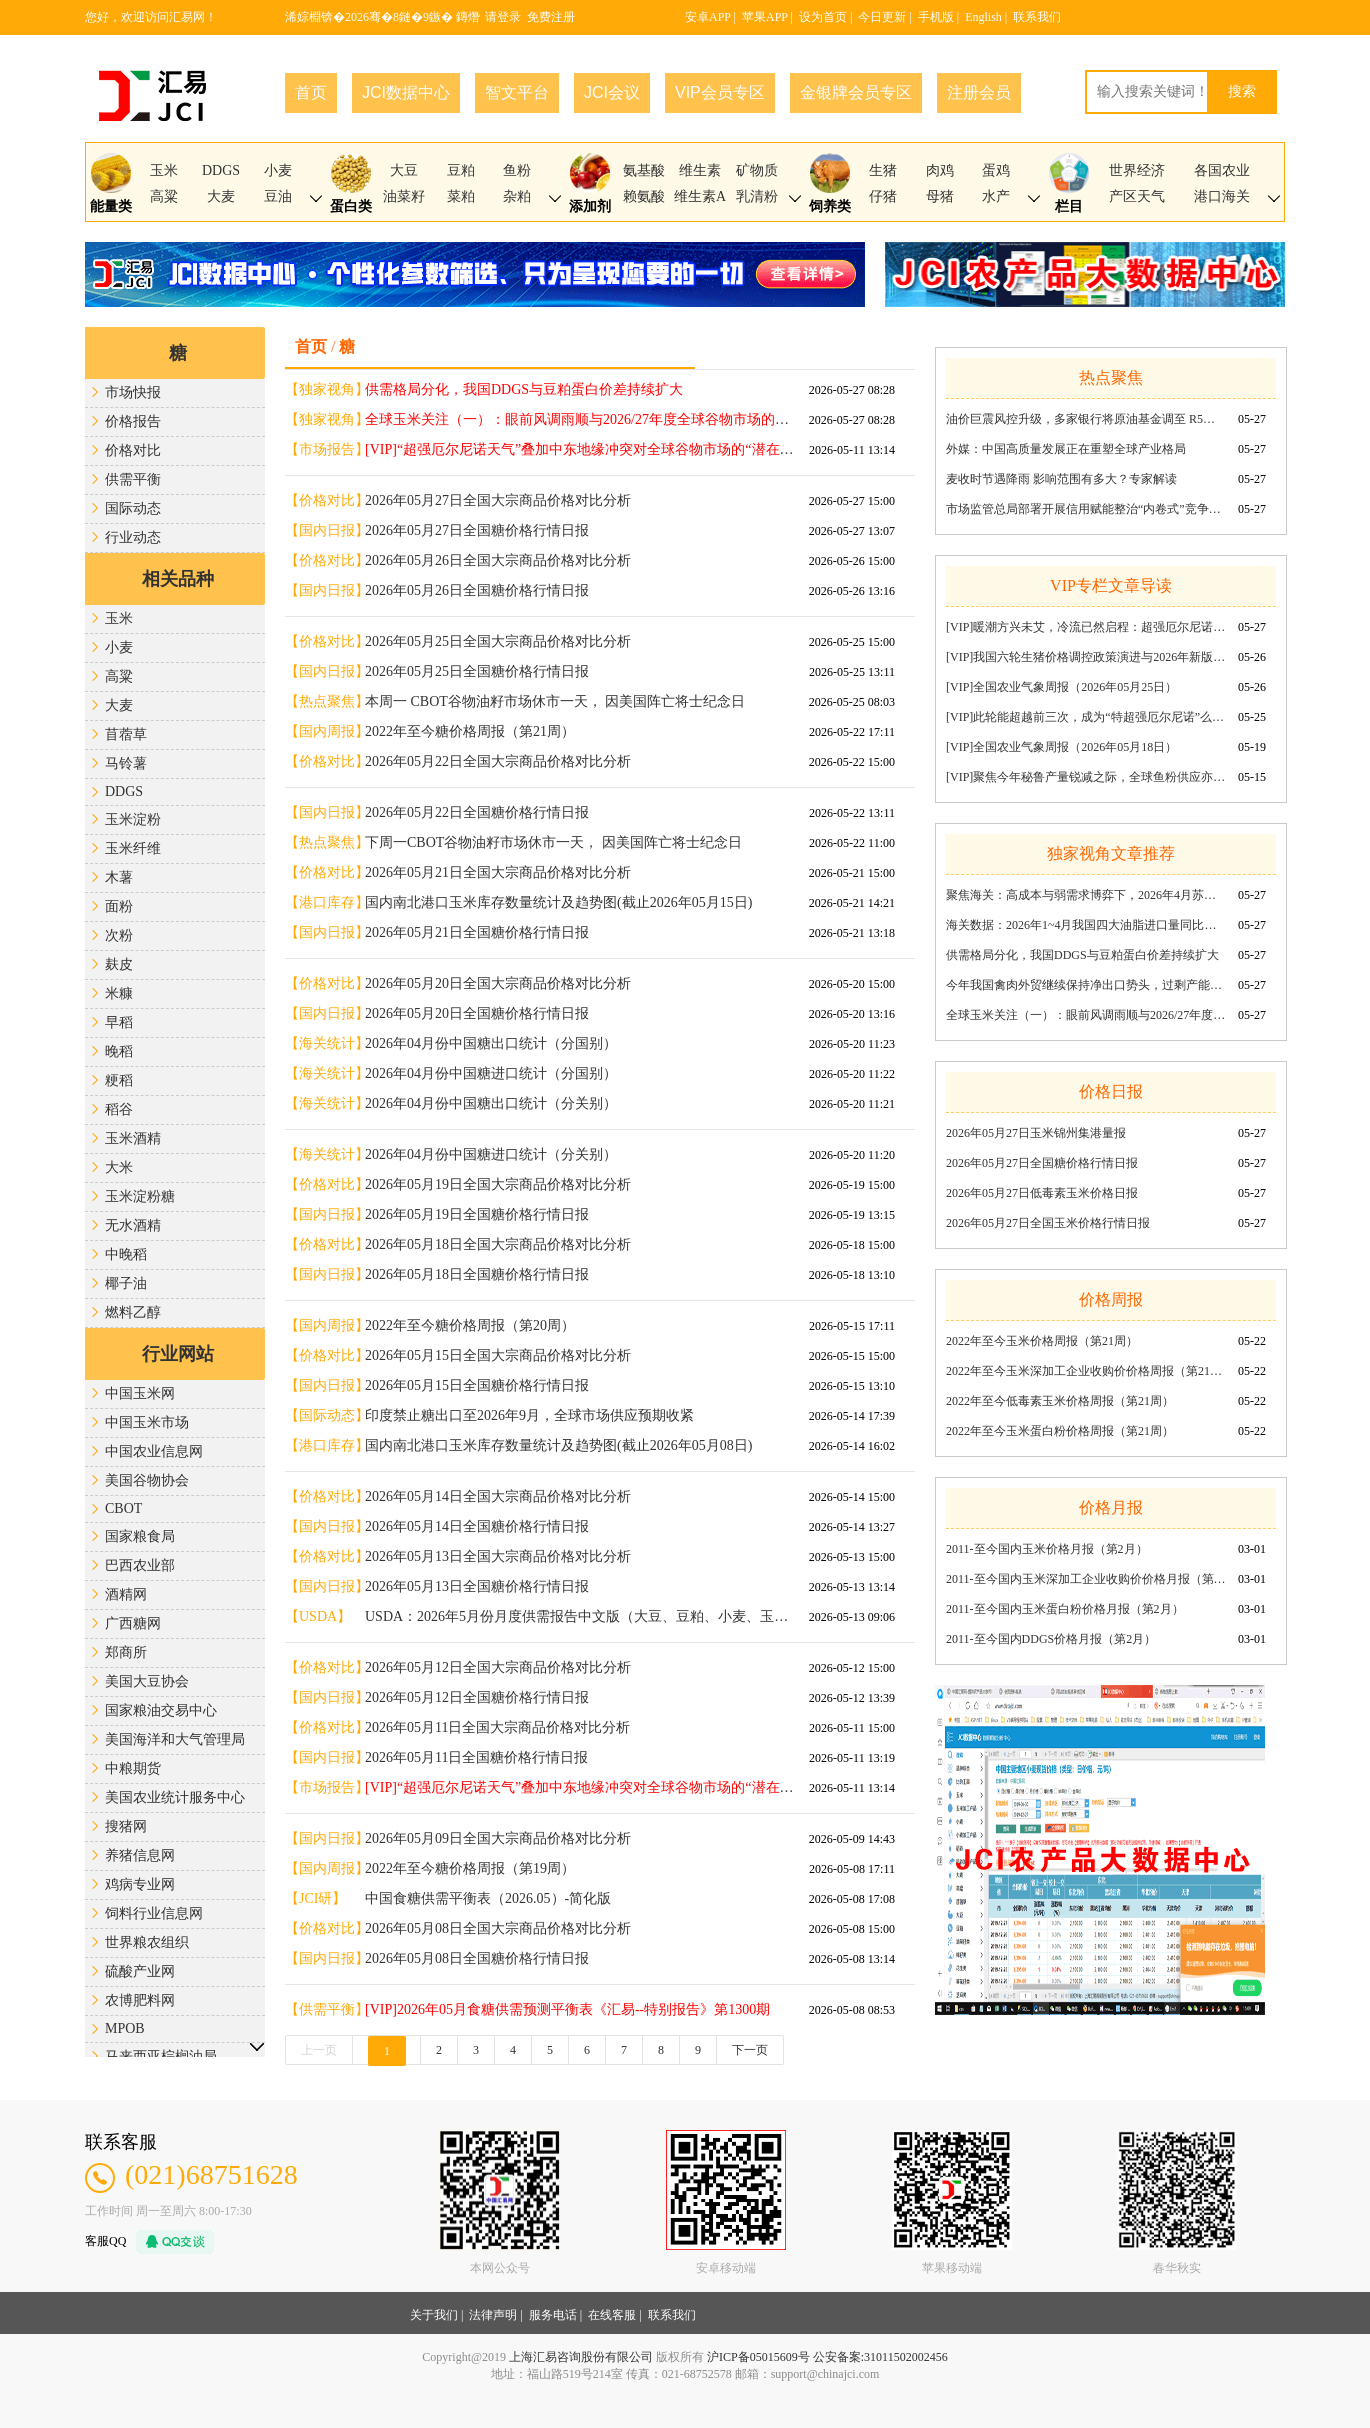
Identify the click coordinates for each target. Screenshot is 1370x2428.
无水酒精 (133, 1225)
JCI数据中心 (406, 92)
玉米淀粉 (133, 819)
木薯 (119, 877)
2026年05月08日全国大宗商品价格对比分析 (498, 1928)
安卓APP (708, 17)
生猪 (883, 170)
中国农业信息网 (154, 1451)
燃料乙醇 (133, 1312)
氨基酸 (644, 170)
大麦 (221, 196)
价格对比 (133, 450)
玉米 (164, 170)
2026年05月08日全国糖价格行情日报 (477, 1958)
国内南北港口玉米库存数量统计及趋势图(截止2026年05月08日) (558, 1445)
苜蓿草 (126, 734)
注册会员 (979, 92)
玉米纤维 (133, 848)
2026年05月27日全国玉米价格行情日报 (1048, 1223)
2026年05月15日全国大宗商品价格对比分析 (498, 1355)
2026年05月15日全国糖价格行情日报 (477, 1385)
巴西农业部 (140, 1565)
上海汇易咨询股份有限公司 (581, 2357)
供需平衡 (133, 479)
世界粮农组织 (147, 1942)
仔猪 (883, 196)
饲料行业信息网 (154, 1913)
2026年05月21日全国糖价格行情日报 (477, 932)
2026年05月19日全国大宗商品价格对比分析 (498, 1184)
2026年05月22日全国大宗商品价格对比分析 (498, 761)
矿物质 (757, 170)
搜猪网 (126, 1826)
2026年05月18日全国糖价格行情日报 (477, 1274)
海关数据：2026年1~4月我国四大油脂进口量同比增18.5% (1086, 925)
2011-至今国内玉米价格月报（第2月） (1047, 1549)
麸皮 (119, 964)
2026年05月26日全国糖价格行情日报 (477, 590)
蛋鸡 (996, 170)
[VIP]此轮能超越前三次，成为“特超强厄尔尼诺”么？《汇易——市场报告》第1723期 (1086, 717)
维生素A (700, 196)
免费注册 (551, 17)
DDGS (221, 170)
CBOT (123, 1508)
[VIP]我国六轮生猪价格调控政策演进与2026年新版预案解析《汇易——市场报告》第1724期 (1086, 657)
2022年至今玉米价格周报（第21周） (1042, 1341)
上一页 (319, 2050)
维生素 (700, 170)
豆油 (278, 196)
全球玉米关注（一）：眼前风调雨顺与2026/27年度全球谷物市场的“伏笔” (1086, 1015)
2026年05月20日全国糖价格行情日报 (477, 1013)
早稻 (119, 1022)
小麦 (278, 170)
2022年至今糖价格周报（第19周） (470, 1868)
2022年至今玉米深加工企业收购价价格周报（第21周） (1086, 1371)
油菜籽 (404, 196)
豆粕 (461, 170)
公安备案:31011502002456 (880, 2357)
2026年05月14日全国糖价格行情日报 (477, 1526)
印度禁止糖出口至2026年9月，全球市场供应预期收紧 (529, 1415)
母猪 (940, 196)
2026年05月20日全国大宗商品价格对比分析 (498, 983)
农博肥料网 (140, 2000)
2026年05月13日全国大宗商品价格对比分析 (498, 1556)
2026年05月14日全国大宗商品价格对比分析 (498, 1496)
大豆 (404, 170)
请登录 (503, 17)
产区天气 (1137, 196)
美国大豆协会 (147, 1681)
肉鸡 (940, 170)
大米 (119, 1167)
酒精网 (126, 1594)
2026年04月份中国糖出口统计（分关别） (491, 1103)
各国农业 (1222, 170)
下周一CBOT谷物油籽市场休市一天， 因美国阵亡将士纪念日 (553, 842)
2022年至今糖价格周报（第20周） (470, 1325)
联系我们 (1037, 17)
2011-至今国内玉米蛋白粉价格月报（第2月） (1065, 1609)
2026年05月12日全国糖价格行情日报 (477, 1697)
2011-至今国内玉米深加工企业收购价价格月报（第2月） (1086, 1579)
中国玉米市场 (147, 1422)
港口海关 (1222, 196)
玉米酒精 (133, 1138)
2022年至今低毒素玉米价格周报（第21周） (1060, 1401)
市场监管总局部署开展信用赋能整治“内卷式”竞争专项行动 (1086, 509)
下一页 (750, 2050)
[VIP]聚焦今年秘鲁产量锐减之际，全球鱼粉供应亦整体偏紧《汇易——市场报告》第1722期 (1086, 777)
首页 (311, 92)
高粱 (164, 196)
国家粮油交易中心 (161, 1710)
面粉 (119, 906)
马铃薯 (126, 763)
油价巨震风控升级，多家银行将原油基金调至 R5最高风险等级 (1086, 419)
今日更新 (882, 17)
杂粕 (517, 196)
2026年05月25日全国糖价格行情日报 (477, 671)
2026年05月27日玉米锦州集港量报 (1036, 1133)
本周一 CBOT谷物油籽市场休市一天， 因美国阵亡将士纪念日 (555, 701)
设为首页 (823, 17)
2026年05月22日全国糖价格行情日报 (477, 812)
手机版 (936, 17)
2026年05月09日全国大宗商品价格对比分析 (498, 1838)
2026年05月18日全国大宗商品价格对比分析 (498, 1244)
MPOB (125, 2028)
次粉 (119, 935)
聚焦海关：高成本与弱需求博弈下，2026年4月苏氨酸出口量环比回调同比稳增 (1086, 895)
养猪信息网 (140, 1855)
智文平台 (517, 92)
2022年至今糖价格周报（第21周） (470, 731)
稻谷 (119, 1109)
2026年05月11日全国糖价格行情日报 (476, 1757)
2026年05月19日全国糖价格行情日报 (477, 1214)
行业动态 (133, 537)
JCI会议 (612, 92)
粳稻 (119, 1080)
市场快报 (133, 392)
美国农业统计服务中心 (175, 1797)
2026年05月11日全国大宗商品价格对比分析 (497, 1727)
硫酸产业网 (140, 1971)
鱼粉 (517, 170)
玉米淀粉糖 (140, 1196)
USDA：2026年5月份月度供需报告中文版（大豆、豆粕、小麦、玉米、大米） (580, 1616)
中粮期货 (133, 1768)
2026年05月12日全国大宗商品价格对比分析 (498, 1667)
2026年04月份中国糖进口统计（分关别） (491, 1154)
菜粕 (461, 196)
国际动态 (133, 508)
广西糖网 (133, 1623)
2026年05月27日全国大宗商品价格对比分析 (498, 500)
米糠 (119, 993)
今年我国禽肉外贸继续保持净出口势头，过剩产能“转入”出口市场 (1086, 985)
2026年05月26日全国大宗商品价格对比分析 (498, 560)
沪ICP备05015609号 (758, 2357)
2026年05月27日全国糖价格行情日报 (477, 530)
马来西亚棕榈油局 (161, 2056)
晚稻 (119, 1051)
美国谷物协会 (147, 1480)
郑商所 (126, 1652)
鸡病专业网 (140, 1884)
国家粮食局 (140, 1536)
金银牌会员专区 (856, 92)
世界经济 (1137, 170)
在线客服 (612, 2315)
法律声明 (493, 2315)
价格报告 (133, 421)
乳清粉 (757, 196)
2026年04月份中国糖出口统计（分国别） (491, 1043)
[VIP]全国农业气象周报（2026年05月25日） (1061, 687)
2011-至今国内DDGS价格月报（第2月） (1051, 1639)
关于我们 (434, 2315)
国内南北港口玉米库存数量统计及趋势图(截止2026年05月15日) (558, 902)
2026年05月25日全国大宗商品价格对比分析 (498, 641)
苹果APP (765, 17)
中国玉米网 (140, 1393)
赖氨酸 (644, 196)
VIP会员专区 (720, 92)
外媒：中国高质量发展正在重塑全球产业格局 (1066, 449)
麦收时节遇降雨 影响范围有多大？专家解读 (1061, 479)
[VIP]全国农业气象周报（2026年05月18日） (1061, 747)
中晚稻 (126, 1254)
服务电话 (553, 2315)
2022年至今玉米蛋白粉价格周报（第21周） (1060, 1431)
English (983, 17)
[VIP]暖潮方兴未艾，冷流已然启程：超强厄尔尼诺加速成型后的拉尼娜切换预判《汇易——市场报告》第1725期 (1086, 627)
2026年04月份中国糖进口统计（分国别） (491, 1073)
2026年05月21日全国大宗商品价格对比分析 (498, 872)
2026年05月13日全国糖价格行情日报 (477, 1586)
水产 (996, 196)
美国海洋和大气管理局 (175, 1739)
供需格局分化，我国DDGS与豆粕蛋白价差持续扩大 (1082, 955)
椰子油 (126, 1283)
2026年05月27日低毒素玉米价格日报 (1042, 1193)
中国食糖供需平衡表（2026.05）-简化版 (488, 1898)
